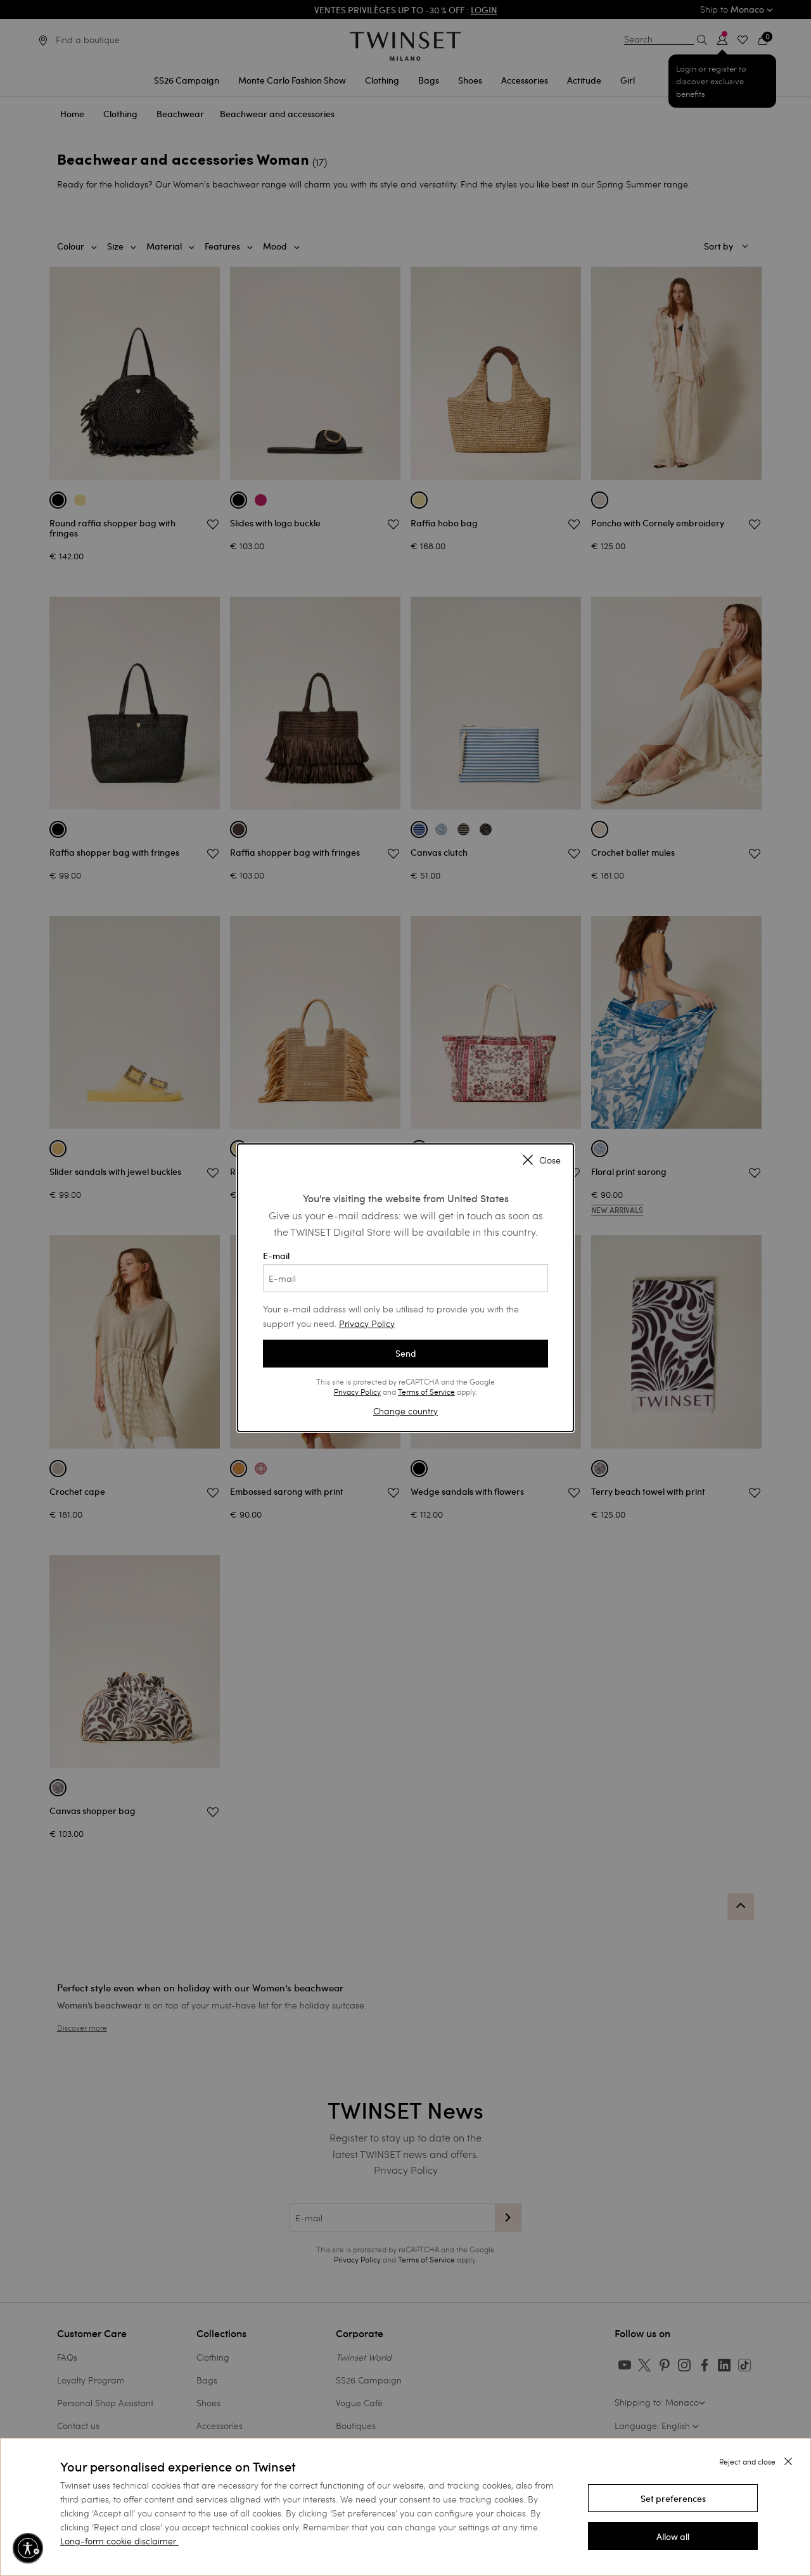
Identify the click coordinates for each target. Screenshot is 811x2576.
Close (542, 1161)
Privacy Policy (367, 1323)
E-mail (405, 1271)
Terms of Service (426, 1391)
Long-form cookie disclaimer (118, 2541)
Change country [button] (405, 1411)
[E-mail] (405, 1278)
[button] (673, 2498)
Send (405, 1353)
